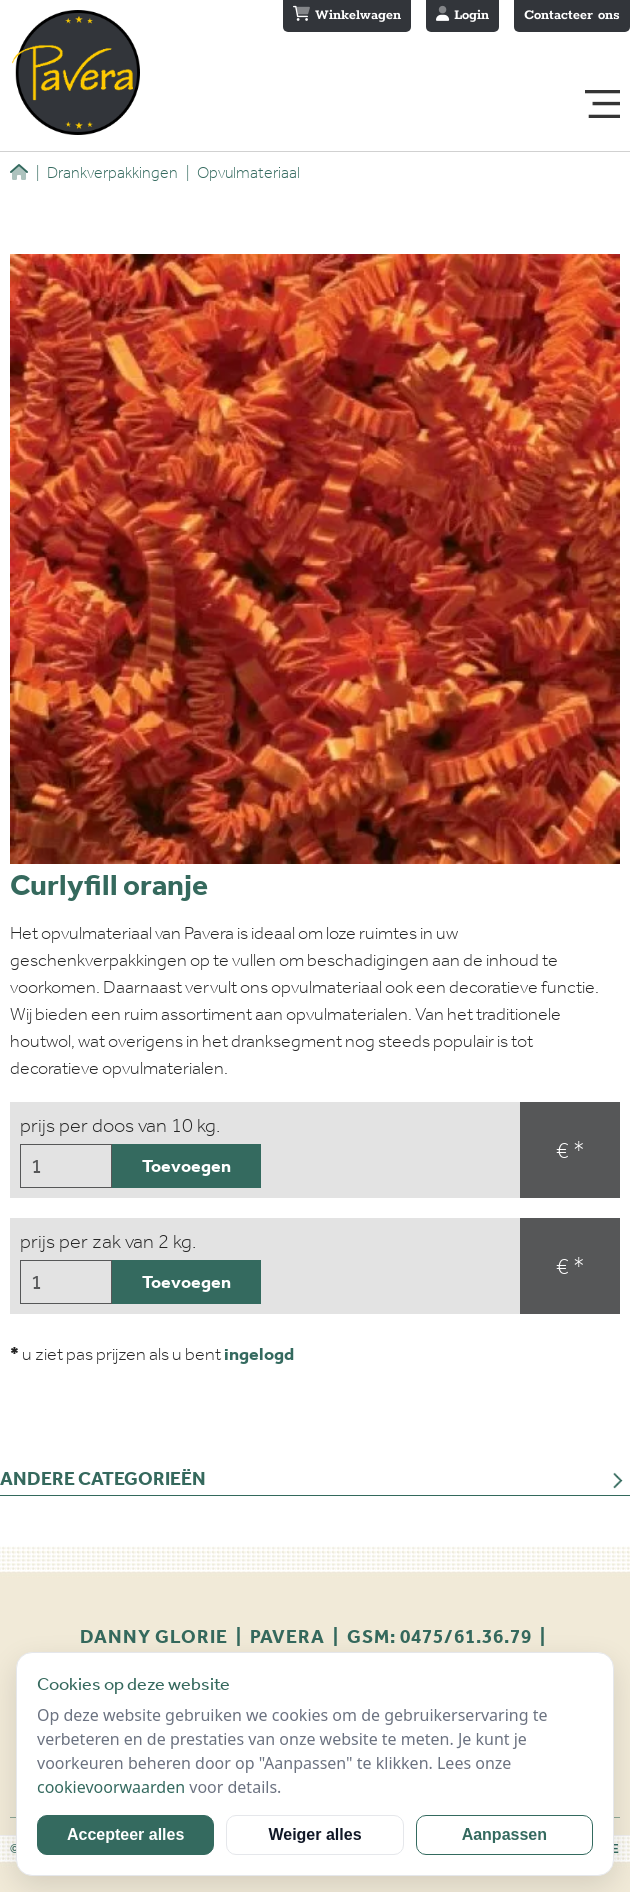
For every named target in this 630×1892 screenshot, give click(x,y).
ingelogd (259, 1354)
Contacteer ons (572, 15)
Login (462, 15)
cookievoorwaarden (111, 1787)
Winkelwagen (347, 15)
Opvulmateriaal (243, 172)
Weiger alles (314, 1834)
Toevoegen (186, 1166)
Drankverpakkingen (107, 172)
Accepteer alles (125, 1834)
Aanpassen (504, 1834)
